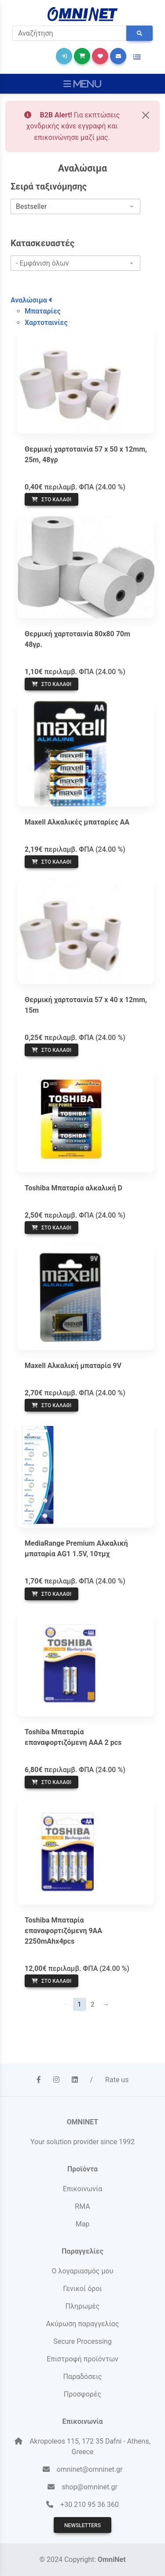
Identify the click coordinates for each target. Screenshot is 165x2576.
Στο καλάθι (51, 499)
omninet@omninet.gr (90, 2469)
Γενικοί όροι (82, 2288)
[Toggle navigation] (82, 84)
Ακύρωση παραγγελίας (82, 2324)
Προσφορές (82, 2394)
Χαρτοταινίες (46, 322)
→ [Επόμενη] (106, 2004)
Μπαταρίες (43, 311)
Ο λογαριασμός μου (83, 2271)
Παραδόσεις (82, 2376)
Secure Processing (82, 2341)
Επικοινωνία (83, 2189)
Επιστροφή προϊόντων (82, 2359)
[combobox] (75, 207)
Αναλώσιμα (31, 300)
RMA (82, 2206)
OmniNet (111, 2559)
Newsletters (82, 2525)
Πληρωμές (83, 2306)
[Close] (146, 115)
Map (83, 2224)
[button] (136, 57)
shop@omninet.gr (89, 2487)
